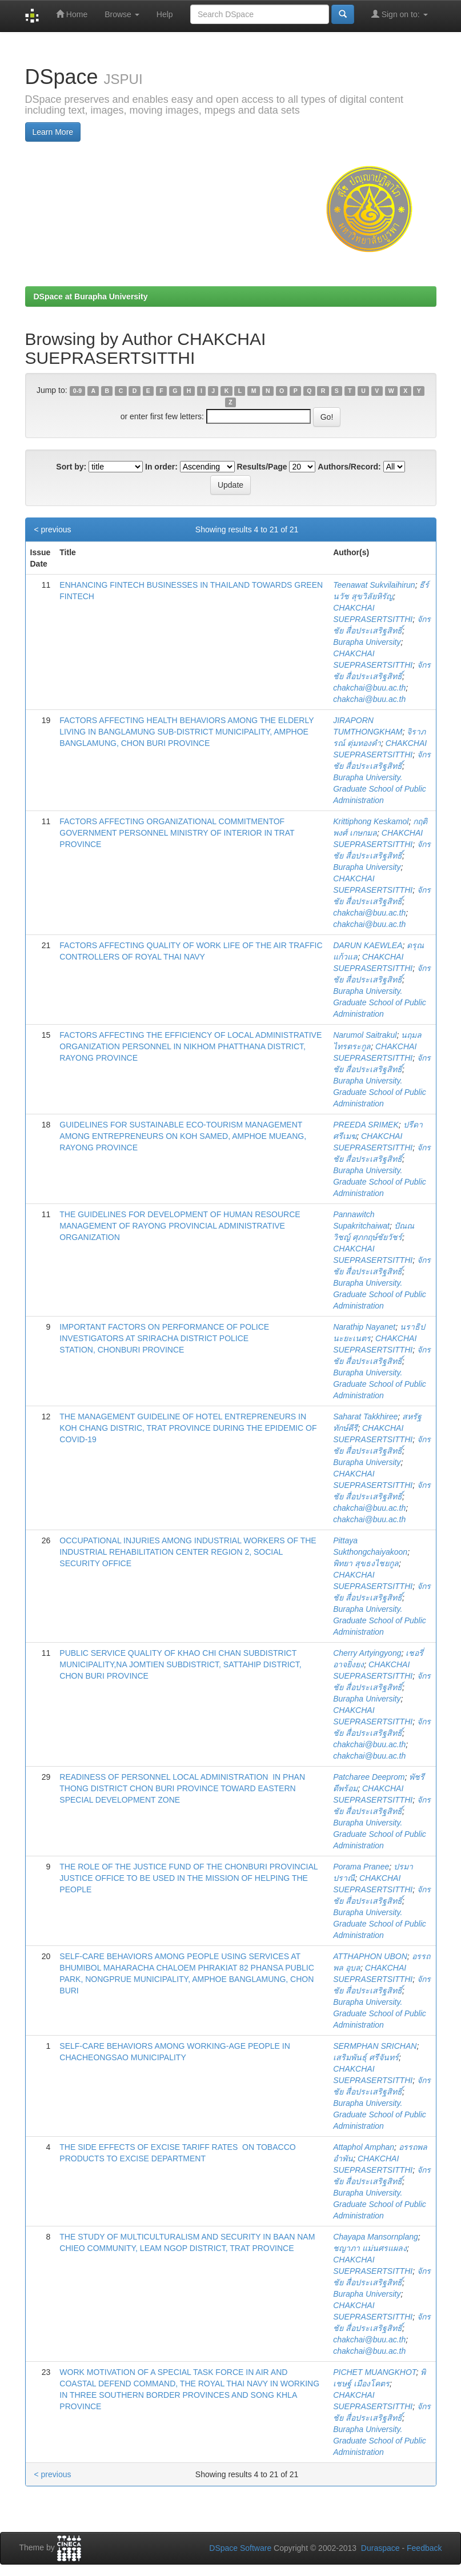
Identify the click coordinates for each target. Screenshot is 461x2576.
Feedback (424, 2548)
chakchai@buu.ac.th (369, 687)
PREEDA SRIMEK (366, 1124)
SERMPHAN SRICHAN (374, 2046)
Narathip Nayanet (364, 1326)
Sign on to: (399, 14)
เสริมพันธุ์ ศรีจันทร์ (366, 2057)
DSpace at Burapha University (91, 296)
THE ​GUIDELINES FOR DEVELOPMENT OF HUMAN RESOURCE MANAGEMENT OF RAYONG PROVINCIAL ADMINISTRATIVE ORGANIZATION (179, 1226)
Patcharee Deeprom (368, 1776)
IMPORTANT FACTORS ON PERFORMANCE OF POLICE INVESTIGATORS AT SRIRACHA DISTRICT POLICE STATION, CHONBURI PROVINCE (164, 1338)
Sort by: (71, 466)
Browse (122, 14)
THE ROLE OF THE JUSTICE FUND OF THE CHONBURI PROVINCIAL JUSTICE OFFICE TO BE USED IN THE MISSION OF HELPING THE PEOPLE (188, 1878)
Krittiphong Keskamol (370, 821)
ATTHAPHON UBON (370, 1956)
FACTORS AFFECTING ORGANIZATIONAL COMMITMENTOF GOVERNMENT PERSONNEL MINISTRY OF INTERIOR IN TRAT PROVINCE (176, 833)
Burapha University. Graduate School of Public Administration (379, 789)
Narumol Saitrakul (364, 1035)
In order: (161, 466)
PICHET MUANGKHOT (374, 2372)
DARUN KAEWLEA (367, 945)
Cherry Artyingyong (367, 1653)
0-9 (77, 390)
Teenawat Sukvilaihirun (374, 584)
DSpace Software (240, 2548)
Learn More (53, 132)
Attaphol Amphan (363, 2147)
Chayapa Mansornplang (375, 2236)
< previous (52, 529)
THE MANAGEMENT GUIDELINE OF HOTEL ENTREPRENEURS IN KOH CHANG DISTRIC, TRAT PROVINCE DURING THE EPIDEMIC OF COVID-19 (187, 1428)
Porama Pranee (361, 1866)
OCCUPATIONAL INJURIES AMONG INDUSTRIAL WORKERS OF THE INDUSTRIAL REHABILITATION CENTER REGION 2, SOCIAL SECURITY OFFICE (187, 1552)
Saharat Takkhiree (365, 1416)
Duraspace (380, 2548)
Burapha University (366, 642)
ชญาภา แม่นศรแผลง (370, 2248)
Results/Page (262, 466)
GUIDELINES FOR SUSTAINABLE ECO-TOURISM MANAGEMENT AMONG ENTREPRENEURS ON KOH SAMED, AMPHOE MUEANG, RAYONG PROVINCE (182, 1136)
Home (71, 14)
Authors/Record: (349, 466)
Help (165, 14)
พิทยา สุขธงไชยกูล (366, 1563)
